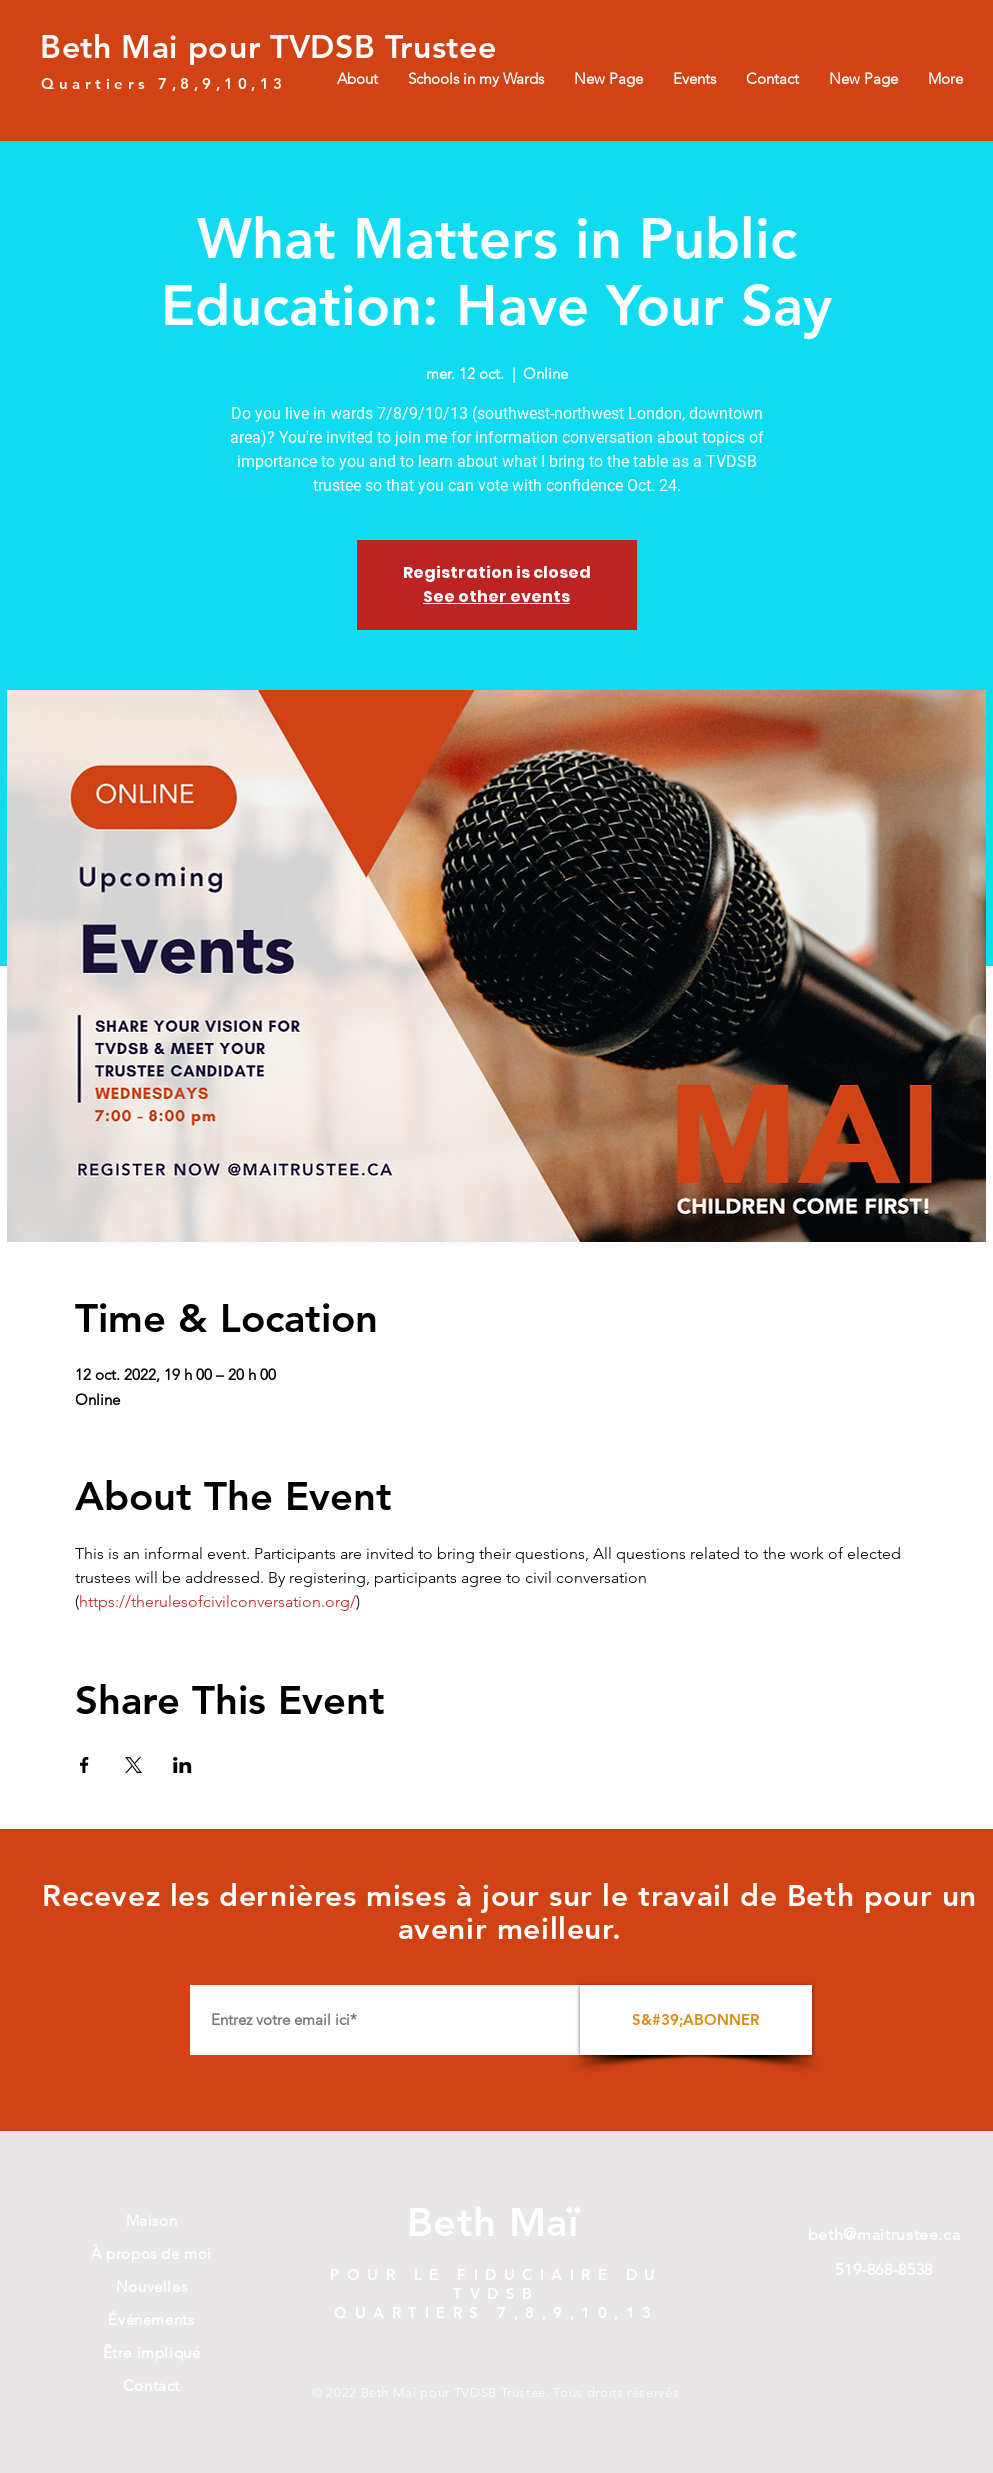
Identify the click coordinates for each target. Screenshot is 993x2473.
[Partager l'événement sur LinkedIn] (182, 1765)
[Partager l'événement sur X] (133, 1765)
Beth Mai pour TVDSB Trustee (268, 46)
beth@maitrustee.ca (884, 2234)
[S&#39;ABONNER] (696, 2020)
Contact (151, 2385)
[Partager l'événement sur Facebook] (84, 1765)
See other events (496, 596)
